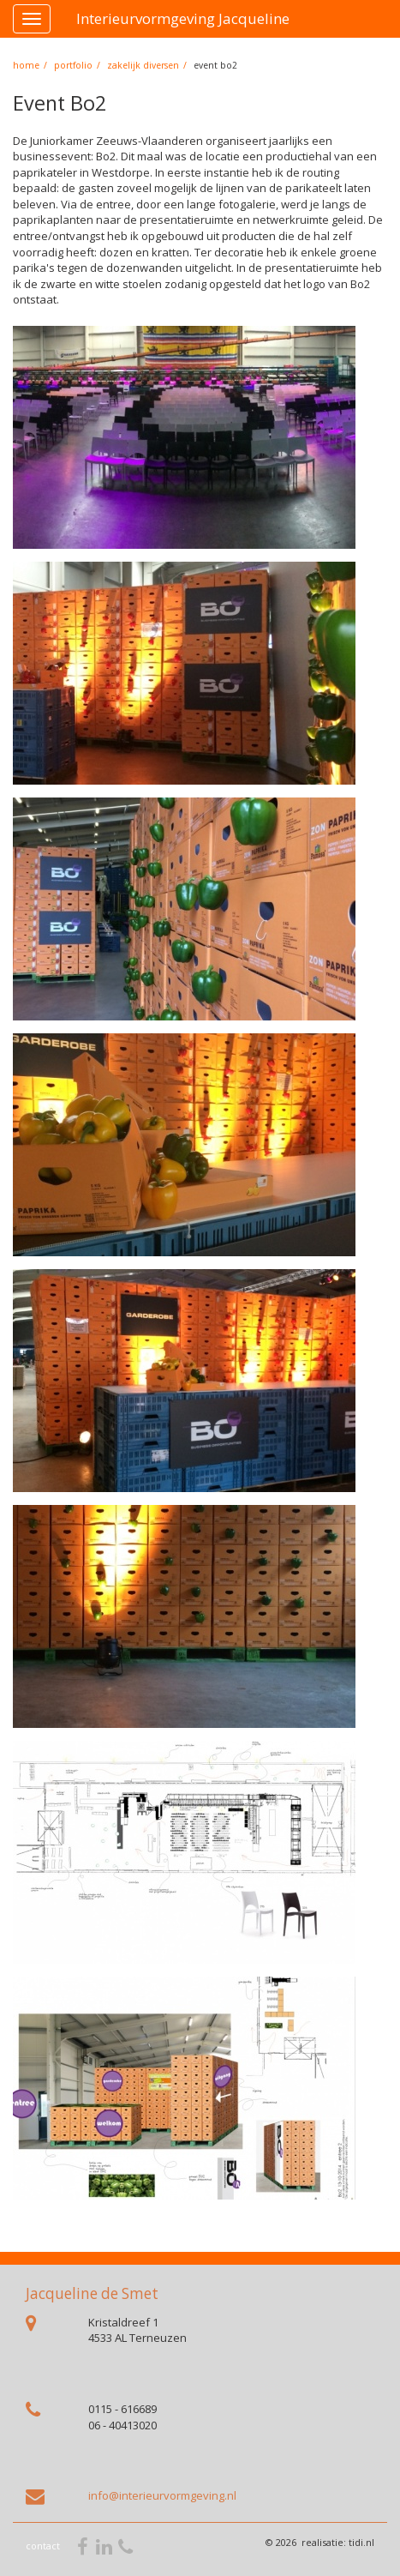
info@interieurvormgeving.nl (162, 2495)
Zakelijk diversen (143, 65)
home (26, 65)
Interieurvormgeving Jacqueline (183, 18)
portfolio (73, 65)
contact (43, 2545)
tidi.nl (361, 2542)
